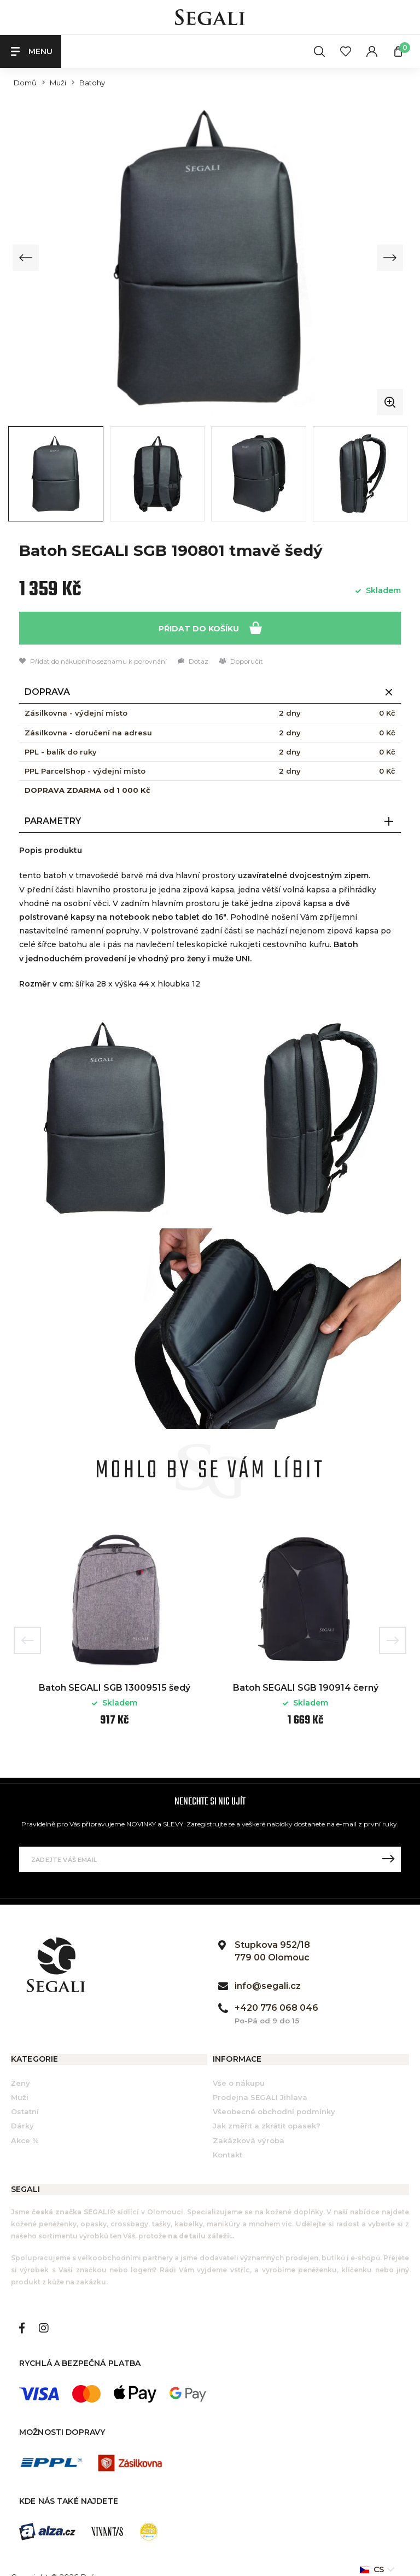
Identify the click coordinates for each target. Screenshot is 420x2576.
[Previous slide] (26, 258)
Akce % (25, 2140)
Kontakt (227, 2154)
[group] (208, 257)
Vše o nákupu (239, 2083)
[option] (115, 1632)
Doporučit (241, 661)
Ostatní (25, 2112)
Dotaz (193, 661)
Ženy (20, 2083)
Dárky (22, 2126)
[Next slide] (389, 258)
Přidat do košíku (210, 628)
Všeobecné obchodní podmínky (274, 2112)
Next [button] (392, 1641)
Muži (58, 83)
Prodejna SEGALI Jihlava (260, 2097)
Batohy (92, 83)
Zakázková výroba (248, 2140)
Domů (25, 83)
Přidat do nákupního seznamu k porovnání (93, 661)
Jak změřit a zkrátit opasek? (266, 2126)
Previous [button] (27, 1641)
